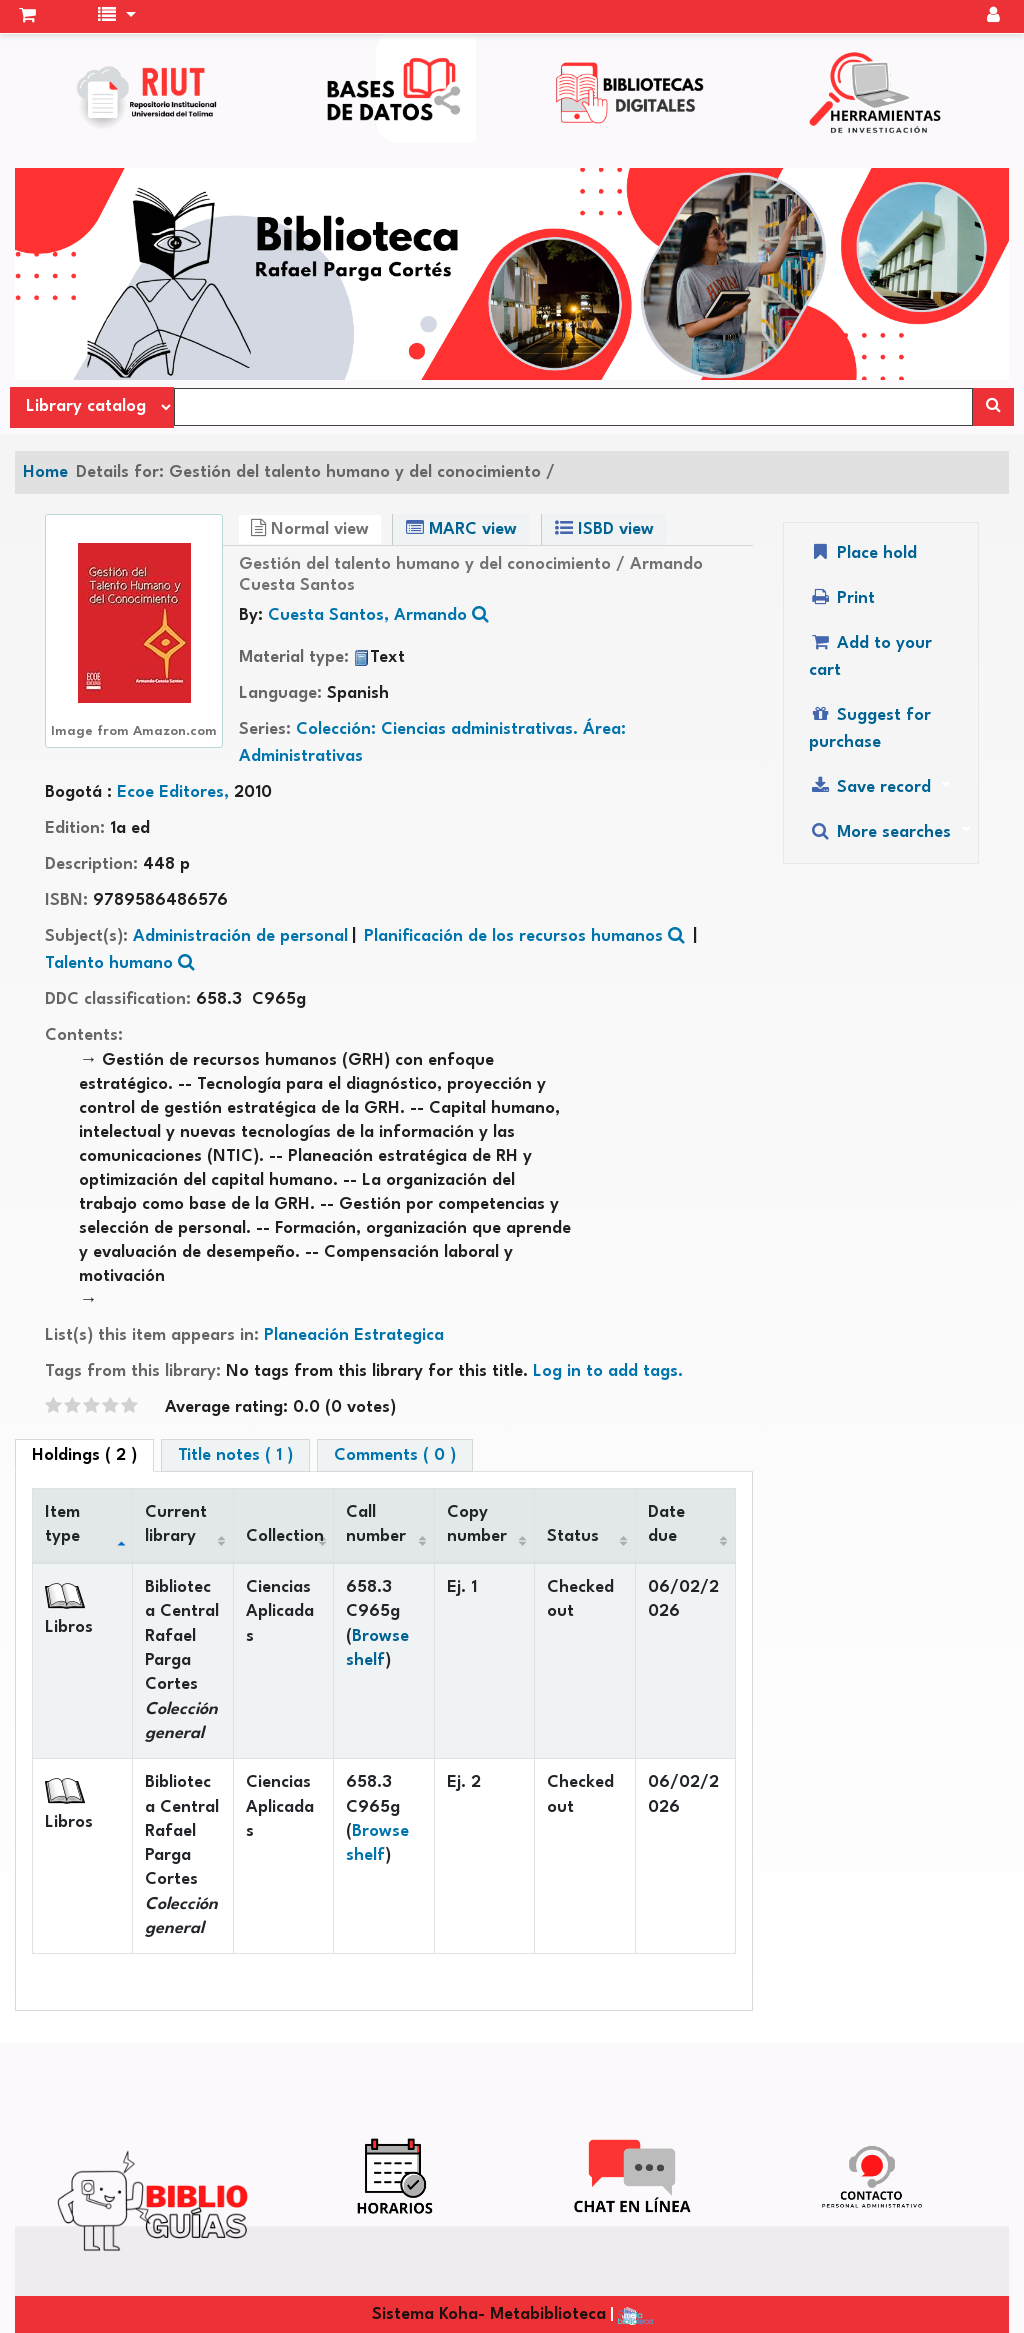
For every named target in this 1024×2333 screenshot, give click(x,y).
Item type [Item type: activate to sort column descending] (62, 1524)
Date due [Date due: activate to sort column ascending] (666, 1524)
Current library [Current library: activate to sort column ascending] (176, 1524)
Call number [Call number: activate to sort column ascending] (376, 1524)
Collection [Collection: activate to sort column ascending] (285, 1536)
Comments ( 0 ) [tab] (395, 1455)
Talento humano (109, 963)
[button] (27, 17)
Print (842, 597)
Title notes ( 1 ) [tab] (235, 1455)
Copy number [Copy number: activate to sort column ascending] (477, 1524)
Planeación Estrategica (354, 1335)
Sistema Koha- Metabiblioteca (489, 2314)
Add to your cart (870, 656)
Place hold (863, 552)
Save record (872, 786)
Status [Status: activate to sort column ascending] (573, 1536)
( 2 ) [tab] (84, 1455)
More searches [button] (882, 831)
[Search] (993, 407)
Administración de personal (240, 936)
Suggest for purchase (870, 728)
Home (45, 472)
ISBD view (604, 528)
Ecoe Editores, (175, 792)
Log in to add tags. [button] (608, 1371)
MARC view (461, 528)
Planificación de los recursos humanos (513, 936)
